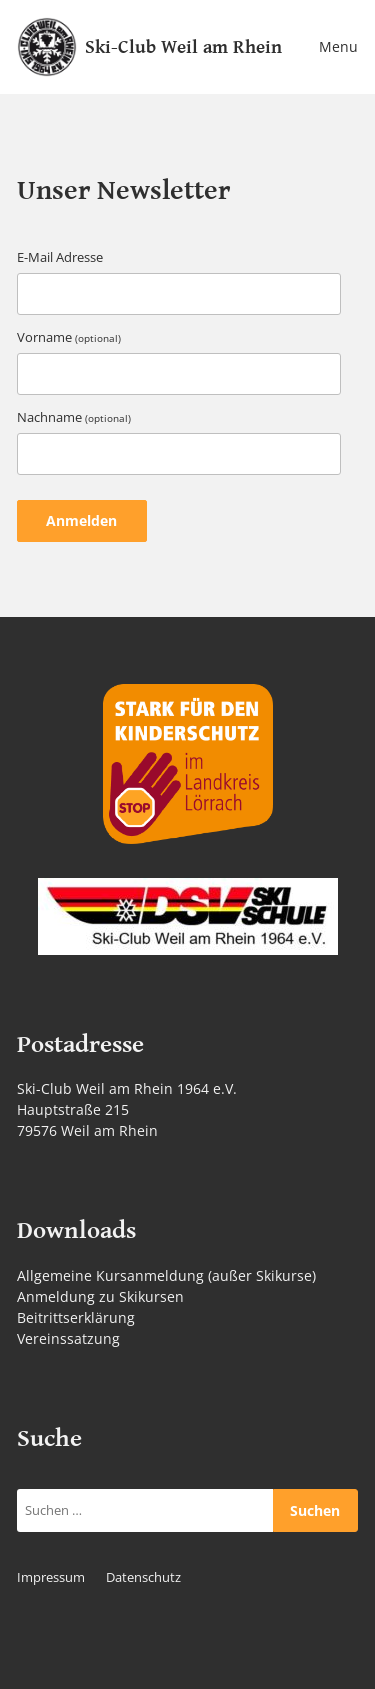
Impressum (51, 1577)
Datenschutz (143, 1577)
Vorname (69, 337)
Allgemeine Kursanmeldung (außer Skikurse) (166, 1275)
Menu (338, 46)
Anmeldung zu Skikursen (100, 1296)
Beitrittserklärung (76, 1317)
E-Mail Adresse (60, 257)
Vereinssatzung (68, 1338)
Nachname (74, 417)
